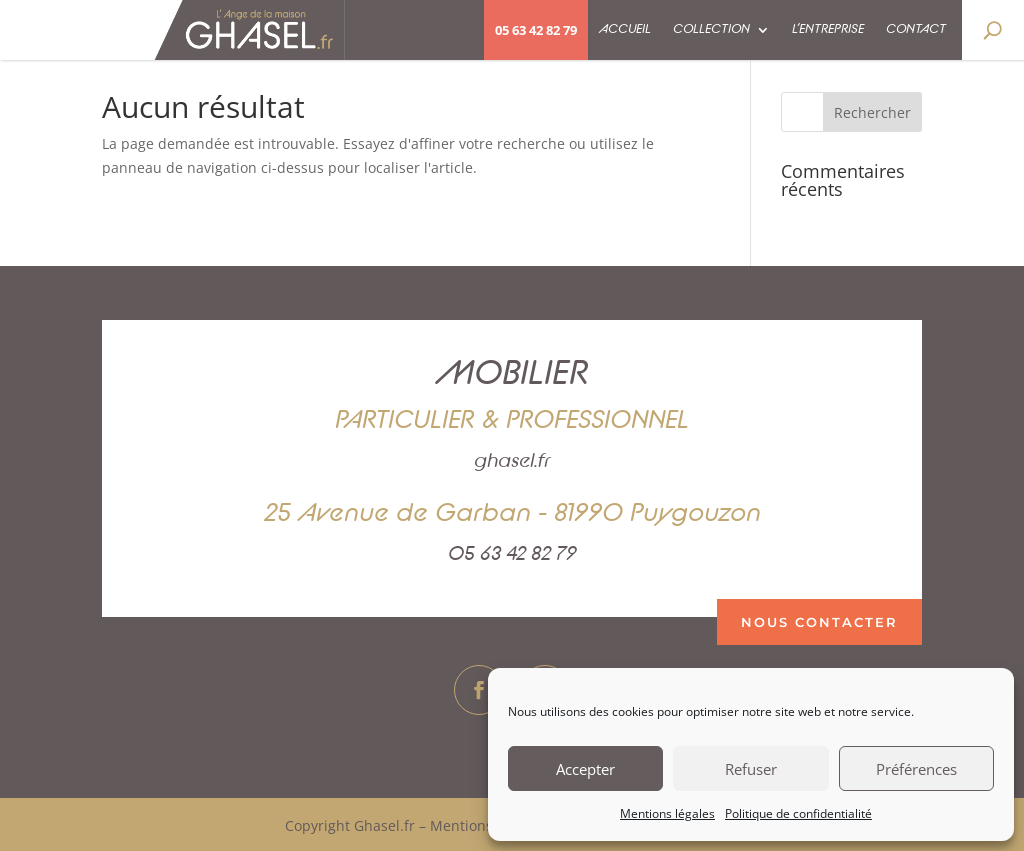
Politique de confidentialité (798, 813)
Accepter (585, 769)
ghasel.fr (512, 461)
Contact (916, 29)
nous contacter (819, 622)
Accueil (625, 29)
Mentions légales (667, 813)
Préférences (916, 769)
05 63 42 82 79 (536, 30)
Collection (711, 29)
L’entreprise (828, 29)
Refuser (751, 769)
